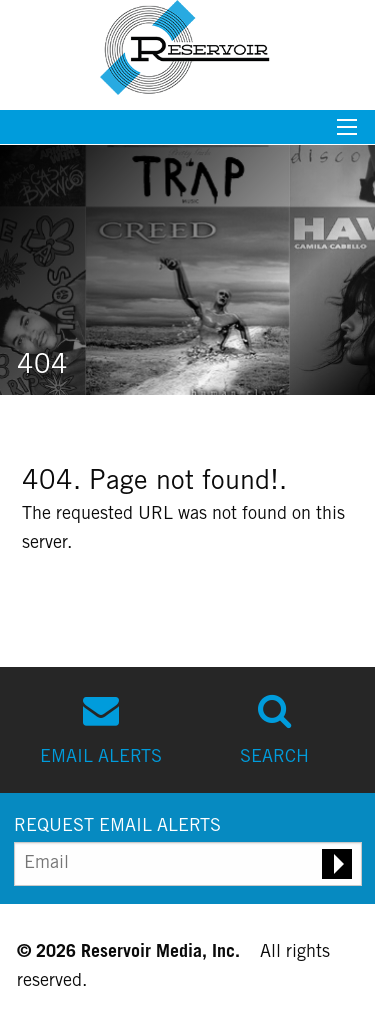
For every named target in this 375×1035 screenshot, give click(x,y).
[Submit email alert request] (337, 864)
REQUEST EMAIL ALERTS (117, 827)
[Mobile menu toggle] (347, 133)
